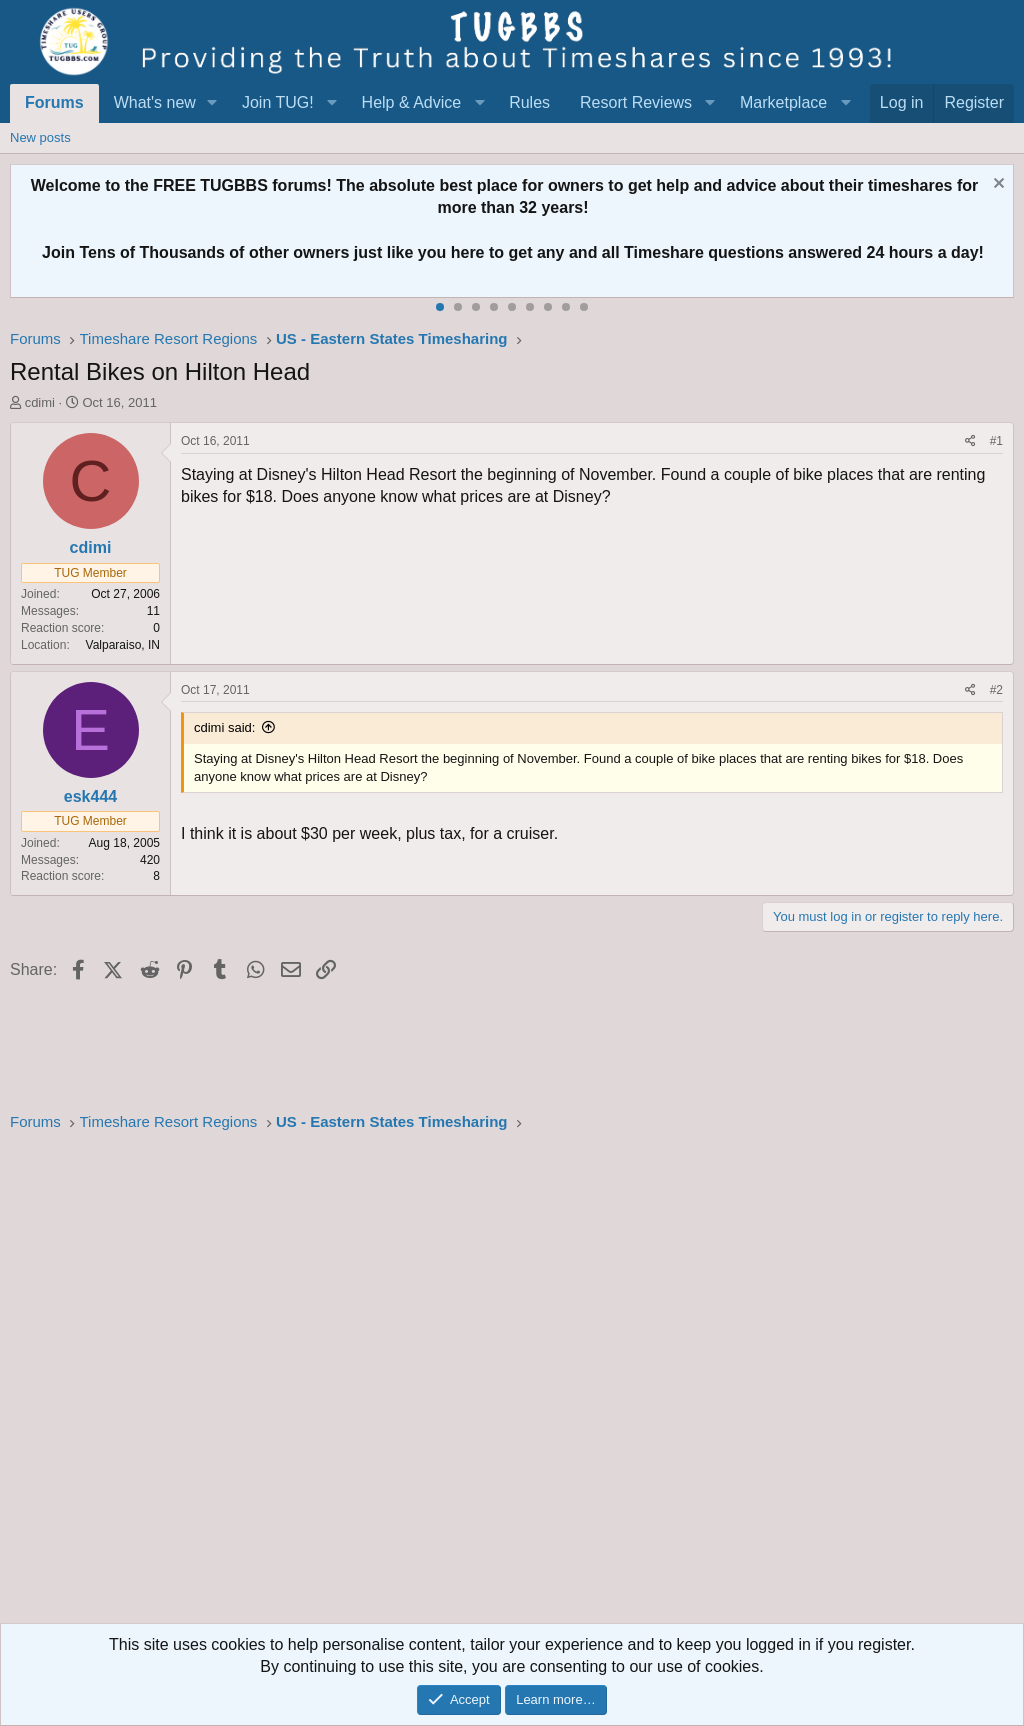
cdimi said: (224, 727)
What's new (155, 102)
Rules (529, 102)
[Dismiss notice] (996, 185)
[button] (212, 103)
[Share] (970, 441)
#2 (996, 690)
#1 (996, 441)
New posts (40, 137)
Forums (54, 102)
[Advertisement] (512, 1384)
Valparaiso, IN (123, 645)
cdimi (40, 402)
